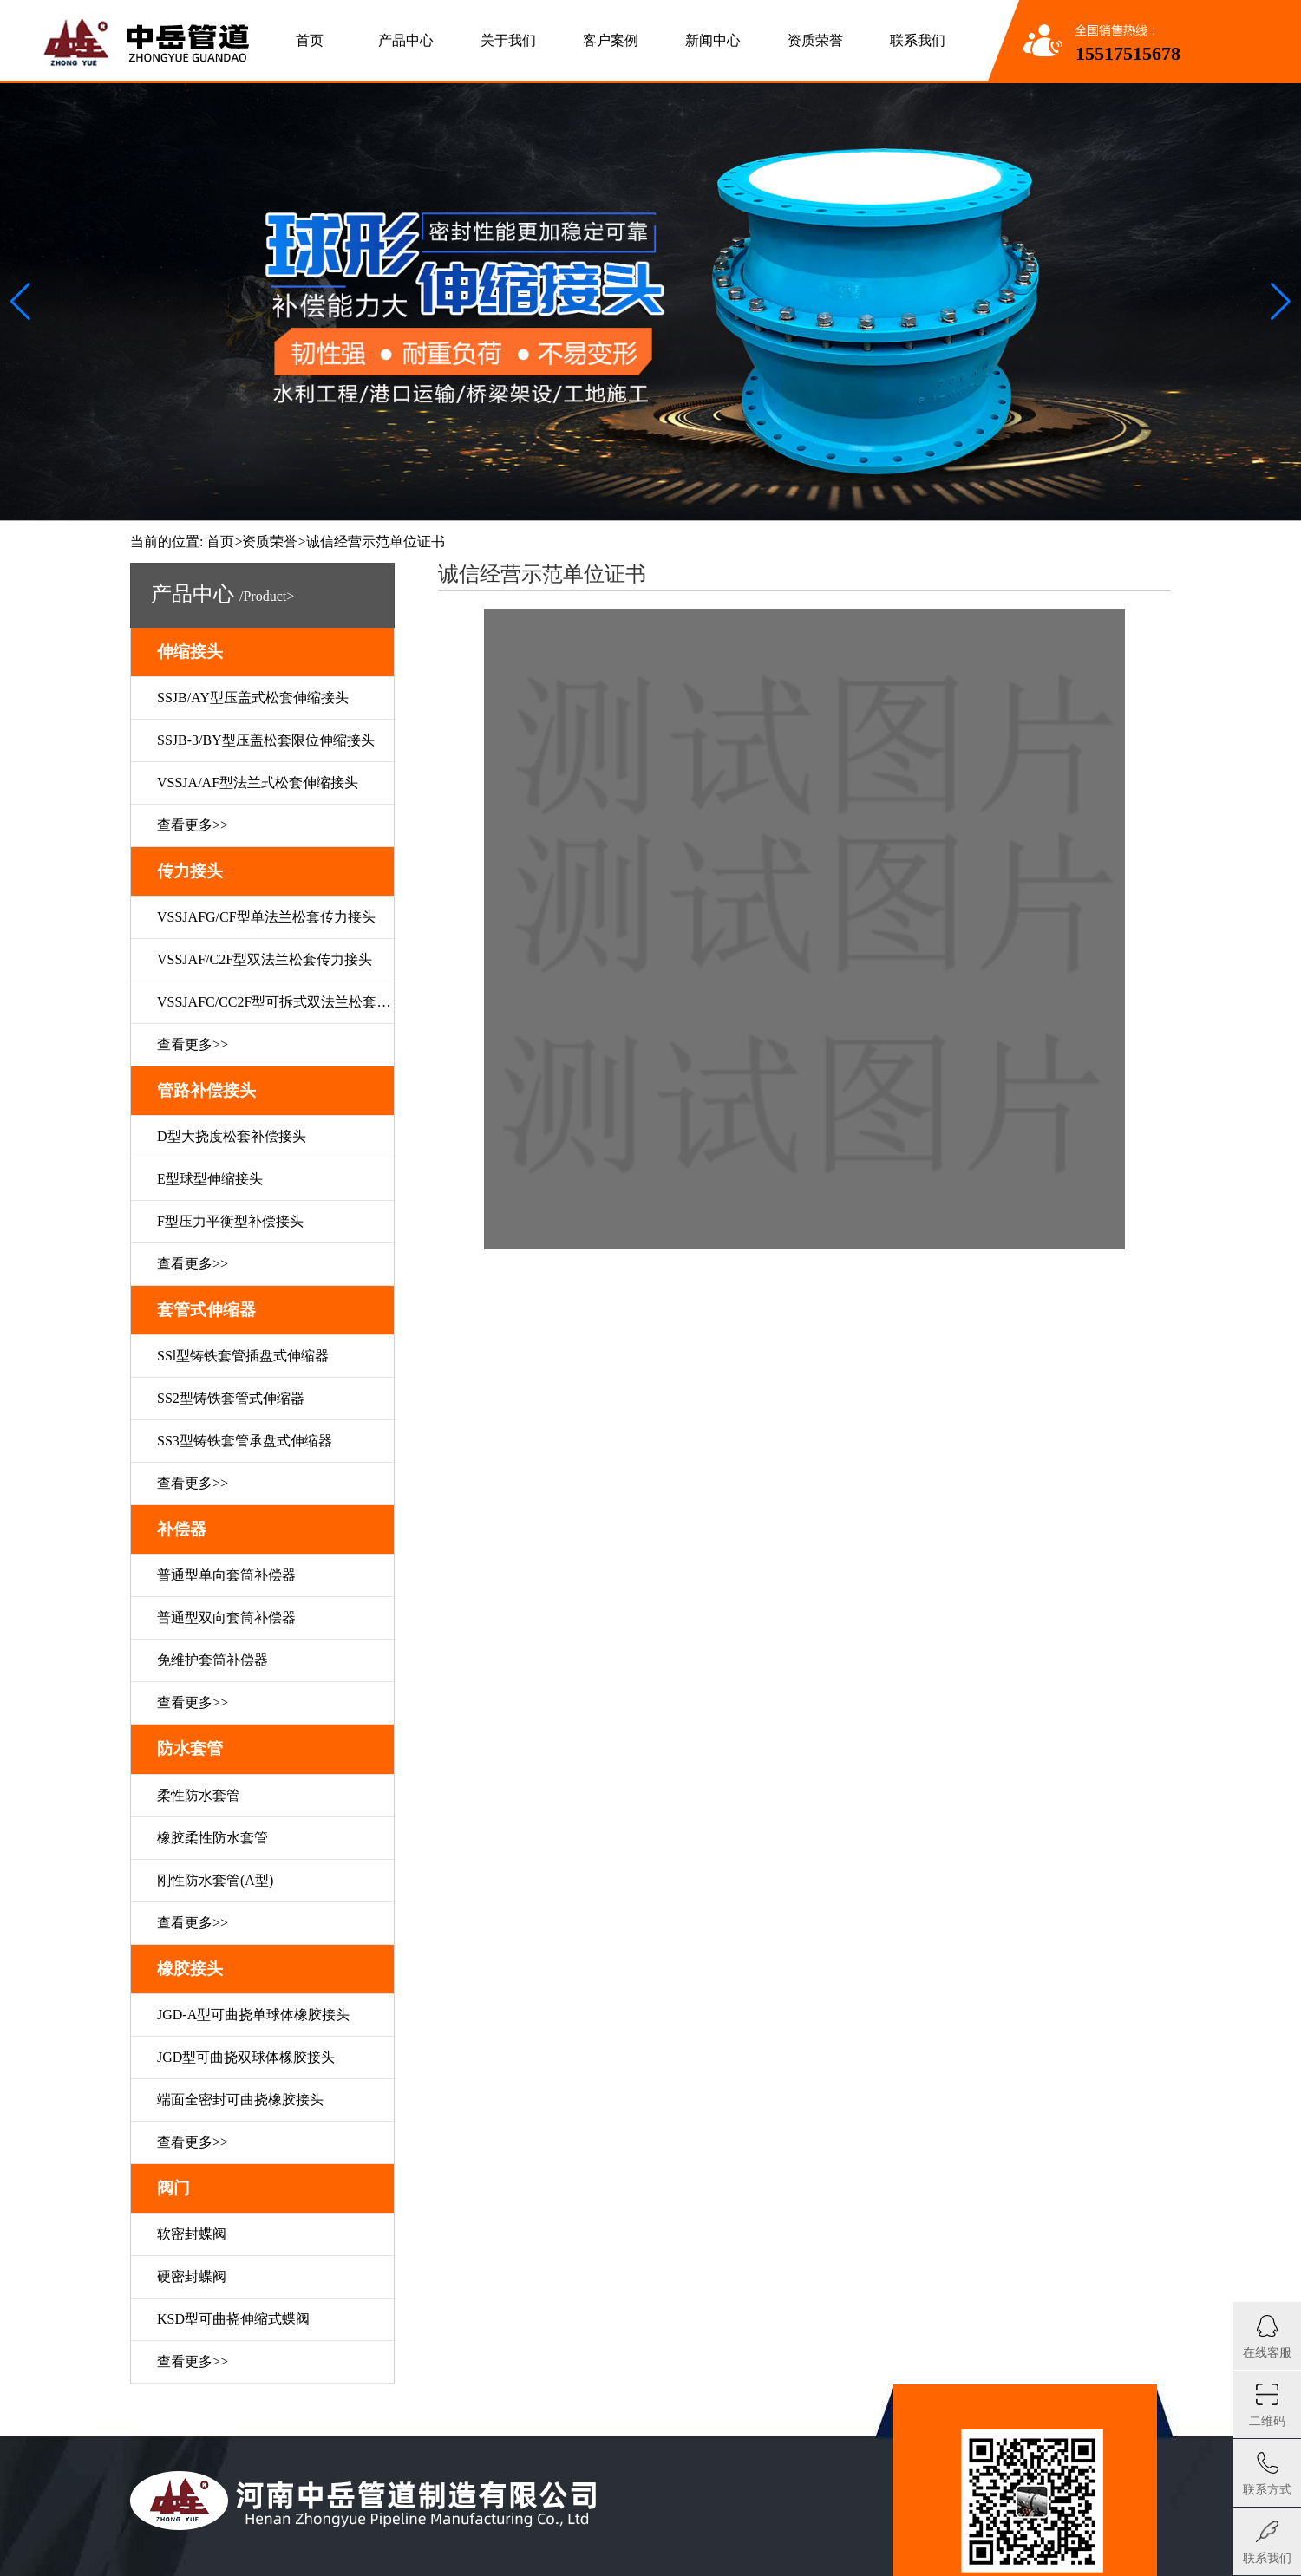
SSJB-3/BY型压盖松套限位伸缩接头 (266, 740)
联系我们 (917, 40)
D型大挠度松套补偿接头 (231, 1136)
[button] (1280, 302)
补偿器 (181, 1529)
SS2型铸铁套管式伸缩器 (230, 1398)
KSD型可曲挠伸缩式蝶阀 (233, 2319)
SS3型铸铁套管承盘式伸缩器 (244, 1440)
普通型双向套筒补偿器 (226, 1617)
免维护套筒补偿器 (212, 1660)
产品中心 (406, 40)
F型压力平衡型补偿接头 (230, 1221)
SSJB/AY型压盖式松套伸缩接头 (253, 697)
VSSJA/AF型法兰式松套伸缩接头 (257, 782)
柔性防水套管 (198, 1795)
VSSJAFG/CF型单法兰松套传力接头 (266, 917)
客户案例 (610, 40)
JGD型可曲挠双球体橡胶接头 (246, 2057)
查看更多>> (192, 825)
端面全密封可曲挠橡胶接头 (240, 2099)
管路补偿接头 (206, 1090)
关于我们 (508, 40)
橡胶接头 (190, 1969)
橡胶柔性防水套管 (212, 1837)
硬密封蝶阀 (191, 2276)
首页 (310, 40)
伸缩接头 (190, 651)
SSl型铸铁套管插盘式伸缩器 (243, 1355)
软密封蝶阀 (191, 2234)
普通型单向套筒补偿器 (226, 1575)
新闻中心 (713, 40)
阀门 (173, 2188)
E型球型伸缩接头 (210, 1178)
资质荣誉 (815, 40)
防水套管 (190, 1748)
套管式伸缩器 (206, 1310)
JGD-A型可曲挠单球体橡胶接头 (253, 2014)
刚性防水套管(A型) (215, 1880)
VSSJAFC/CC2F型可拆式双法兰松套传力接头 (275, 1002)
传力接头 (190, 871)
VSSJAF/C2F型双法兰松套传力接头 (264, 959)
